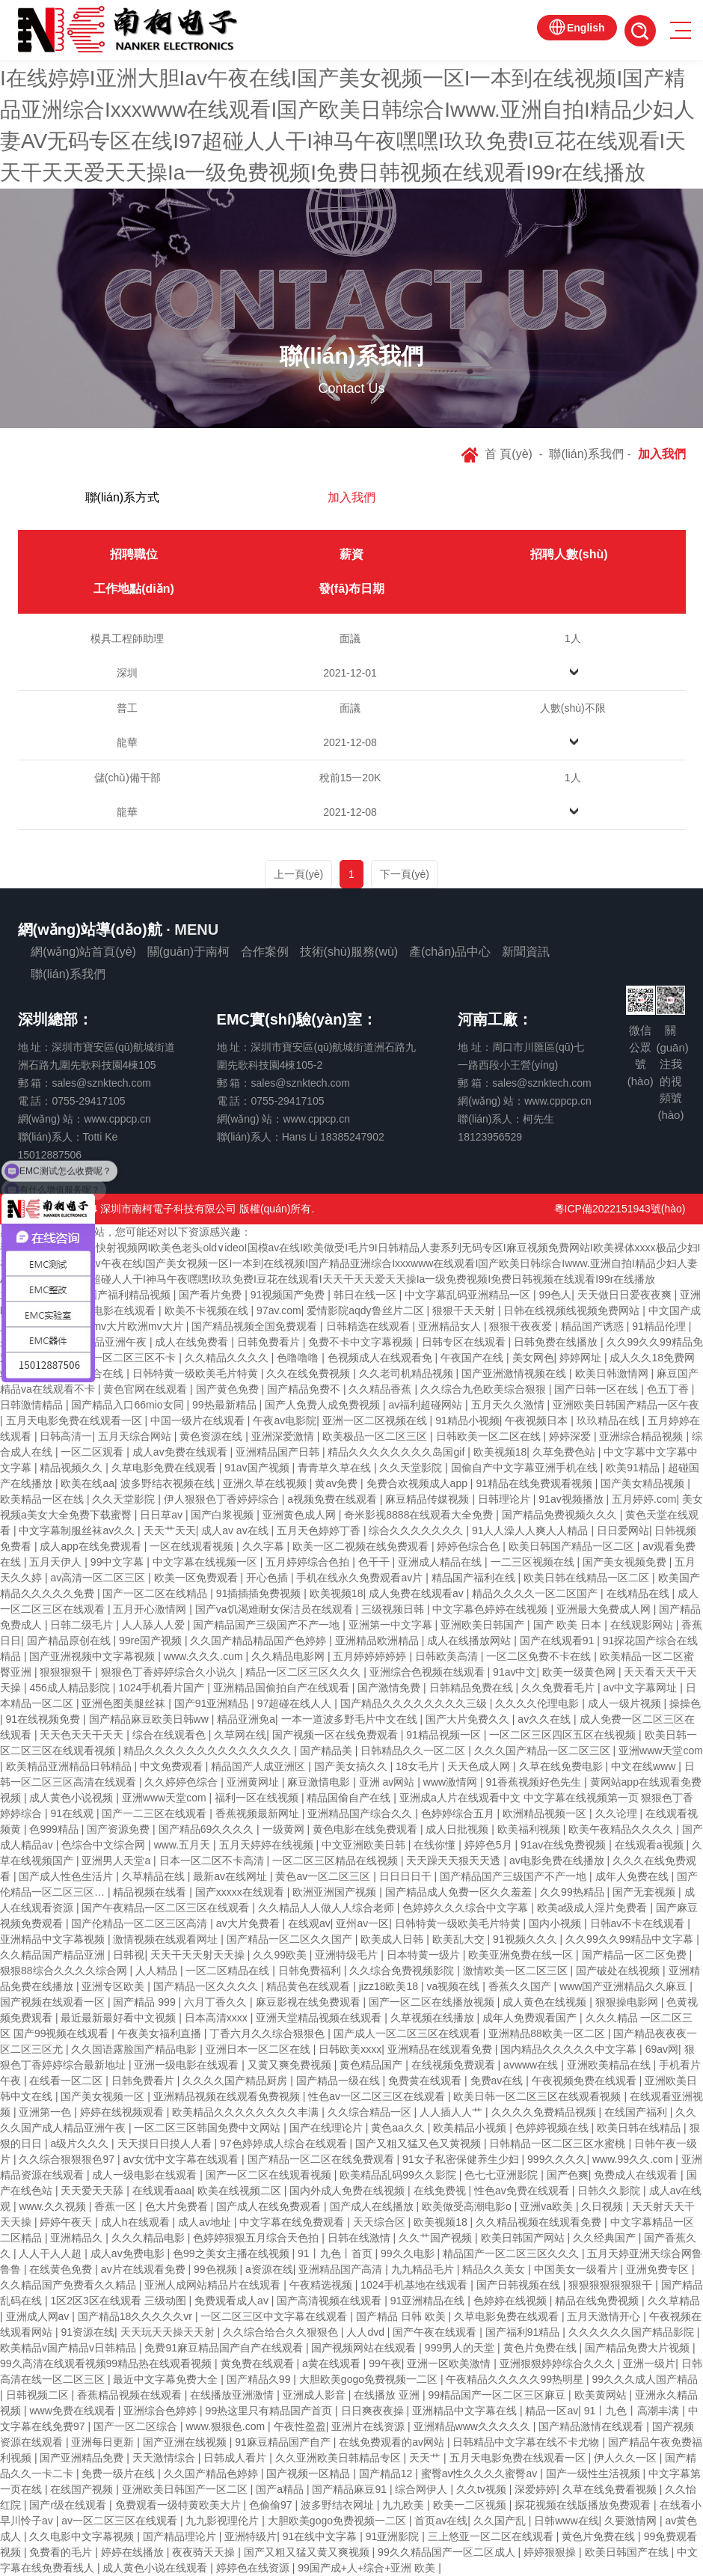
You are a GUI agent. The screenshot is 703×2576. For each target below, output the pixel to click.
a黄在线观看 (332, 2363)
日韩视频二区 (39, 2395)
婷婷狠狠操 (551, 2552)
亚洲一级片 (649, 2363)
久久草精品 (674, 2301)
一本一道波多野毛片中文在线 (350, 1719)
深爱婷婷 (535, 2489)
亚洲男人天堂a (117, 1861)
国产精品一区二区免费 (636, 1955)
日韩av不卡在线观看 (639, 1923)
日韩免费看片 (270, 1342)
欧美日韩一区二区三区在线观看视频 (538, 2096)
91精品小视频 (467, 1420)
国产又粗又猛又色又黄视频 (419, 2143)
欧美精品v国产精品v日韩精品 (69, 2348)
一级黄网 (285, 1829)
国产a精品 (281, 2489)
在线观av (309, 1923)
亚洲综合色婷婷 (161, 2411)
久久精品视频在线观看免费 (540, 2222)
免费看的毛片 (62, 2552)
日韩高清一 (66, 1436)
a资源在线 (269, 2269)
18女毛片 (418, 1766)
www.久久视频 (53, 2206)
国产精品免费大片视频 (639, 2348)
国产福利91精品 (523, 2332)
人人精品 (157, 1971)
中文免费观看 (173, 1766)
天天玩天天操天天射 (169, 2332)
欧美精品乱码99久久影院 (399, 2175)
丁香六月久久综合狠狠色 (268, 2033)
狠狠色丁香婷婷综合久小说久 (170, 1672)
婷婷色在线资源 (254, 2568)
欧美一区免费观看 (197, 1578)
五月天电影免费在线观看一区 (75, 1420)
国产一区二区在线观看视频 (270, 2175)
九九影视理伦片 (223, 2521)
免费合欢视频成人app (418, 1483)
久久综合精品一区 (371, 2112)
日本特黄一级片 (425, 1955)
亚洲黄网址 (254, 1782)
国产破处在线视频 (619, 1971)
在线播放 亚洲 (388, 2395)
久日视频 (603, 2206)
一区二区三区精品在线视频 (336, 1861)
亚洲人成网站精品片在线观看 (213, 2285)
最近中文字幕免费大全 (167, 2379)
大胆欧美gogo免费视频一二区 (369, 2379)
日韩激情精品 (33, 1405)
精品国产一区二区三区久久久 (512, 2253)
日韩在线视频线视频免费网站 (572, 1310)
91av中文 (514, 1672)
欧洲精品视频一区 (546, 1813)
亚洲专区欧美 (114, 1986)
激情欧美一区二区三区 (517, 1971)
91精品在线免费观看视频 (535, 1483)
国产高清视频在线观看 (330, 2301)
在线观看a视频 (651, 1845)
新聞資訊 (526, 951)
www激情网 (451, 1782)
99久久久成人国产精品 (645, 2379)
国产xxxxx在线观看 (241, 1892)
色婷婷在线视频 (511, 2301)
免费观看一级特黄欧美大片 (179, 2505)
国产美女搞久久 (352, 1766)
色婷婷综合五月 (459, 1813)
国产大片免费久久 (469, 1719)
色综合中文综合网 (104, 1845)
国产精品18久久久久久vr (136, 2316)
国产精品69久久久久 (208, 1829)
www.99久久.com (633, 2159)
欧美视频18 (500, 1452)
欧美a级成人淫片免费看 (594, 1908)
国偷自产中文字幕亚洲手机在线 (526, 1468)
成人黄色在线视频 (546, 2002)
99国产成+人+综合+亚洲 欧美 (368, 2568)
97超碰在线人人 (295, 1703)
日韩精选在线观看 (369, 1326)
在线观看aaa (161, 2191)
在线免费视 (441, 2191)
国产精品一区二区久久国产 (291, 1939)
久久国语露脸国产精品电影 (135, 2049)
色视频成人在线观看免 (381, 1358)
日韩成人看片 (236, 2458)
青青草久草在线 (336, 1468)
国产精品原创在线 (70, 1640)
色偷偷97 (272, 2505)
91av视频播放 (572, 1499)
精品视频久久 (72, 1468)
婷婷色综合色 (470, 1546)
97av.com (279, 1310)
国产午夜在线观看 (436, 2332)
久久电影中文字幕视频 (83, 2536)
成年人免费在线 (633, 1876)
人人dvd (366, 2332)
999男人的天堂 (461, 2348)
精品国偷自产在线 (350, 1798)
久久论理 (617, 1813)
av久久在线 (546, 1719)
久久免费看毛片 (559, 1688)
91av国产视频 (258, 1468)
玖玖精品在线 (609, 1420)
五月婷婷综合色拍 (308, 1562)
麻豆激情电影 (320, 1782)
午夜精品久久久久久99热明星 (516, 2379)
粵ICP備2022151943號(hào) (620, 1209)
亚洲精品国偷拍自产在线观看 (282, 1688)
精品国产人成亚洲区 (259, 1766)
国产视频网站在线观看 (365, 2348)
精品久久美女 (495, 2269)
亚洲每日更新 (104, 2442)
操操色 (685, 1703)
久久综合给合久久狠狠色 (282, 2332)
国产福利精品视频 (130, 1295)
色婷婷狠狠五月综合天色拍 (257, 2238)
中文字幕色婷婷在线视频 (491, 1609)
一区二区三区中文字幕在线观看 (275, 2316)
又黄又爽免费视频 (291, 2065)
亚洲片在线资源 (369, 2426)
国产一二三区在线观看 (155, 1813)
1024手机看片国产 (162, 1688)
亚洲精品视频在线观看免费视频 (228, 2096)
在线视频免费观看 (454, 2065)
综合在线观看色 (170, 1735)
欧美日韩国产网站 (524, 2238)
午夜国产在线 (473, 1358)
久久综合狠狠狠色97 (68, 2159)
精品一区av (551, 2411)
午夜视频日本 (538, 1420)
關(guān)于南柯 (188, 951)
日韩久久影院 (610, 2191)
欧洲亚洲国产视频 (335, 1892)
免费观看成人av (232, 2301)
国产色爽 (568, 2175)
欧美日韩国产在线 (628, 2552)
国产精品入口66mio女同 (128, 1405)
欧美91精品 (634, 1468)
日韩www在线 (566, 2521)
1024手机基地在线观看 (415, 2285)
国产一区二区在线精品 (156, 1593)
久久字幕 (264, 1546)
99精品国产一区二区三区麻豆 (498, 2395)
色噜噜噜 (299, 1358)
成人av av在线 (236, 1530)
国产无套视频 (645, 1892)
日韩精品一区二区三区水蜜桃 (558, 2143)
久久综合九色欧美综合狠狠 (484, 1389)
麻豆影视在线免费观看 (309, 2002)
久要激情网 (632, 2521)
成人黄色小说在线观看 (156, 2568)
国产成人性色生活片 (67, 1876)
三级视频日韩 (394, 1609)
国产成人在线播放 (373, 2206)
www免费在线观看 (73, 2411)
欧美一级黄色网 (580, 1672)
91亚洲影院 (394, 2536)
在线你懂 (436, 1845)
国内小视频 (556, 1923)
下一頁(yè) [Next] (404, 874)
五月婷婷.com (644, 1499)
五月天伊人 (57, 1562)
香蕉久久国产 (521, 1986)
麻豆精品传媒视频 (428, 1499)
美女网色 (533, 1358)
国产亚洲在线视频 (186, 2442)
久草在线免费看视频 (611, 2489)
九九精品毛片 (424, 2269)
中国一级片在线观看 (199, 1420)
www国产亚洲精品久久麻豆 (624, 1986)
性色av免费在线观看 (523, 2191)
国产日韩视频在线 (519, 2285)
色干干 (375, 1562)
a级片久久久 (80, 2143)
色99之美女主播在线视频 (232, 2253)
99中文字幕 (118, 1562)
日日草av (162, 1515)
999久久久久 (556, 2159)
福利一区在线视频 (258, 1798)
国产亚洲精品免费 (83, 2458)
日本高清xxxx (218, 2018)
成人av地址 (206, 2222)
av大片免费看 (249, 1923)
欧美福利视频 (530, 1829)
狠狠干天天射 (465, 1310)
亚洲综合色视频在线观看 (428, 1672)
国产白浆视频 (224, 1515)
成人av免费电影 (129, 2253)
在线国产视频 (83, 2489)
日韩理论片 (505, 1499)
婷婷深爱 (571, 1436)
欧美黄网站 (602, 2395)
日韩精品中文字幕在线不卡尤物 (527, 2442)
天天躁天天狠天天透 (454, 1861)
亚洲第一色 (46, 2112)
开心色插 (268, 1578)
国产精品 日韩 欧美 (402, 2316)
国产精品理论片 (181, 2536)
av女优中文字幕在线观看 (182, 2159)
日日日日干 (407, 1876)
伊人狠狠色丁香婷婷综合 (223, 1499)
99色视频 (216, 2269)
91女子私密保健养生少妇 (461, 2159)
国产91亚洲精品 (212, 1703)
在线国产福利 (637, 2112)
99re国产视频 (152, 1640)
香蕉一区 (116, 2206)
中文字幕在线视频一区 (206, 1562)
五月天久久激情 (509, 1405)
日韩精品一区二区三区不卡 (114, 1358)
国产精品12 (387, 2473)
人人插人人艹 (452, 2112)
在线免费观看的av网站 (393, 2442)
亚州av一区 (362, 1923)
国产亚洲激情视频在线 (515, 1373)
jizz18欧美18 (390, 1986)
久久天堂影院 (412, 1468)
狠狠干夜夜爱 (522, 1326)
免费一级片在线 (120, 2473)
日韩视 (128, 1955)
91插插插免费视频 (260, 1593)
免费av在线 (498, 2081)
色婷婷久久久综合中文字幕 (466, 1908)
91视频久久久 (526, 1939)
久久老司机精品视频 (407, 1373)
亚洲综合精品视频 (642, 1436)
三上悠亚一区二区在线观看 (492, 2536)
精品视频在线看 (151, 1892)
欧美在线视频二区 (240, 2191)
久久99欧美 (281, 1955)
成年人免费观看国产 (531, 2018)
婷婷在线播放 (134, 2552)
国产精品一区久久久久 (207, 1986)
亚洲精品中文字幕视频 (54, 1939)
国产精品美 (327, 1750)
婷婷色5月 (489, 1845)
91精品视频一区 (444, 1735)
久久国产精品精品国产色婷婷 (259, 1640)
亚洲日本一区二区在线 (259, 2049)
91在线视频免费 (44, 1719)
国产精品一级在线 (339, 2081)
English (586, 28)
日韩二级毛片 (83, 1625)
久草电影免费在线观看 (165, 1468)
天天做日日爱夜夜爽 (626, 1295)
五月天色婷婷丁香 (320, 1530)
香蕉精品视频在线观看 (131, 2395)
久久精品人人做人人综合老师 (327, 1908)
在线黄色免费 (62, 2269)
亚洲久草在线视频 (266, 1483)
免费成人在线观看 (637, 2175)
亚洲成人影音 (316, 2395)
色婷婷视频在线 (553, 2128)
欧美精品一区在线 (43, 1499)
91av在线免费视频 (565, 1845)
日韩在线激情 (360, 2238)
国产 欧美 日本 (569, 1625)
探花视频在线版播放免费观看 (584, 2505)
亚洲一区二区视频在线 (376, 1420)
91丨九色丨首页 (336, 2253)
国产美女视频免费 (626, 1562)
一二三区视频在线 (534, 1562)
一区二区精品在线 (228, 1971)
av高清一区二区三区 (99, 1578)
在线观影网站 (643, 1625)
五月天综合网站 (136, 1436)
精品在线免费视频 (598, 2301)
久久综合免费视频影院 (403, 1971)
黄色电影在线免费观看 (366, 1829)
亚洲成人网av (39, 2316)
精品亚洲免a (246, 1719)
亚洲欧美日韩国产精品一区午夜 (626, 1405)
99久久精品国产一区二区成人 (448, 2552)
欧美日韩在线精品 (640, 2128)
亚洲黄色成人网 (301, 1515)
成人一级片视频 (626, 1703)
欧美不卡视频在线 (208, 1310)
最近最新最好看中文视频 (120, 2018)
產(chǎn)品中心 (450, 951)
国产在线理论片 (327, 2128)
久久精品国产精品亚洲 (54, 1955)
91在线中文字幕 (321, 2536)
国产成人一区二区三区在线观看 (408, 2033)
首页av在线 (440, 2521)
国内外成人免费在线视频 (348, 2191)
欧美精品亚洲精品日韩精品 (70, 1766)
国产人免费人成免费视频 (324, 1405)
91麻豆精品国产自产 (284, 2442)
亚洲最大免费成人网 (605, 1609)
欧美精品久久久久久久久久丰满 (247, 2112)
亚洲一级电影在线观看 (188, 2065)
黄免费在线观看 (259, 2363)
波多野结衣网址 (339, 2505)
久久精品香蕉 (381, 1389)
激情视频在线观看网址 (167, 1939)
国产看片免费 (212, 1295)
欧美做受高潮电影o (468, 2206)
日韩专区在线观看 (465, 1342)
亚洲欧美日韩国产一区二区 (186, 2489)
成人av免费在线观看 (181, 1452)
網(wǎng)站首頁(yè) (83, 951)
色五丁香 (669, 1389)
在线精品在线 (639, 1593)
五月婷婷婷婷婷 (371, 1656)
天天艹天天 (170, 1530)
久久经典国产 (606, 2238)
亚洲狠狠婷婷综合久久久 (559, 2363)
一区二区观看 (93, 1452)
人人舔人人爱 (155, 1625)
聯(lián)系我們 (586, 454)
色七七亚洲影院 (502, 2175)
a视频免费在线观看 (333, 1499)
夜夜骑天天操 (205, 2552)
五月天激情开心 (605, 2316)
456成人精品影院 (70, 1688)
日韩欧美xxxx (350, 2049)
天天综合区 (380, 2222)
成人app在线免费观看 (92, 1546)
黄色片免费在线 (541, 2348)
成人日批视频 (458, 1829)
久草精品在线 (155, 1876)
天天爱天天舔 (93, 2191)
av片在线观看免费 (144, 2269)
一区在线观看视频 (193, 1546)
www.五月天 (183, 1845)
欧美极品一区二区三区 (376, 1436)
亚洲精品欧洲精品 (378, 1640)
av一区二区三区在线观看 (120, 2521)
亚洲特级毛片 (348, 1955)
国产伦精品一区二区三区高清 (140, 1923)
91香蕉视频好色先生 (535, 1782)
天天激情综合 (165, 2458)
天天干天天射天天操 (199, 1955)
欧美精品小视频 (471, 2128)
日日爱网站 (623, 1530)
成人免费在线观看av (418, 1593)
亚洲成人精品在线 (441, 1562)
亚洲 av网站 (388, 1782)
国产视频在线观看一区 (54, 2002)
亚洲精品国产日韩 (279, 1452)
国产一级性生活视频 (594, 2473)
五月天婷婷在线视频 (267, 1845)
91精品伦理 (660, 1326)
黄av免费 (337, 1483)
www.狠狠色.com (226, 2426)
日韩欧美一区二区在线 (490, 1436)
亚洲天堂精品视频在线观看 (320, 2018)
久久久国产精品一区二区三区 (543, 1750)
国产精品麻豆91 (350, 2489)
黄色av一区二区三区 (324, 1876)
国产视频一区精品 (309, 2473)
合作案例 (265, 951)
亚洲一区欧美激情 (450, 2363)
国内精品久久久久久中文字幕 (569, 2049)
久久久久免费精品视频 (545, 2112)
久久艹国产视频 (437, 2238)
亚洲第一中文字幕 (392, 1625)
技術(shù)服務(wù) (349, 951)
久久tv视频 (482, 2489)
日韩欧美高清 (448, 1656)
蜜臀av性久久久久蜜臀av (480, 2473)
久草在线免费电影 (562, 1766)
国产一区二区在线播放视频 (433, 2002)
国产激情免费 (390, 1688)
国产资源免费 (120, 1829)
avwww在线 (532, 2065)
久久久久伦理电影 (538, 1703)
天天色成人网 (480, 1766)
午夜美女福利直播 (160, 2033)
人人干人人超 (52, 2253)
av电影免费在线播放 (558, 1861)
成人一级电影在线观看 (146, 2175)
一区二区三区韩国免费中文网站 (208, 2128)
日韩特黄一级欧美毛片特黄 (196, 1373)
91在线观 (73, 1813)
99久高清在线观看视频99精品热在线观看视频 (107, 2363)
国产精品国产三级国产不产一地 (268, 1625)
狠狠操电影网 (628, 2002)
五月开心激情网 (151, 1609)
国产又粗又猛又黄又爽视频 (308, 2552)
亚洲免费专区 (659, 2269)
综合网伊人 (422, 2489)
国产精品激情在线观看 (592, 2426)
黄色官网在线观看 (146, 1389)
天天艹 (426, 2458)
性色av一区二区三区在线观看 (378, 2096)
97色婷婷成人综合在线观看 (284, 2143)
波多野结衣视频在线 (169, 1483)
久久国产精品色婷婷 (212, 2473)
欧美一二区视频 (471, 2505)
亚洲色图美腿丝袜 (125, 1703)
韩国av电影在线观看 (110, 1310)
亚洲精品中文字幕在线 (466, 2411)
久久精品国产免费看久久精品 (69, 2285)
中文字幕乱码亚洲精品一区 (469, 1295)
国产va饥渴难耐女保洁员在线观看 (275, 1609)
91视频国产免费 (289, 1295)
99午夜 (385, 2363)
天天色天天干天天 (83, 1735)
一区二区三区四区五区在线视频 (564, 1735)
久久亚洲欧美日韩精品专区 (339, 2458)
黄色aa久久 (399, 2128)
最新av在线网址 (231, 1876)
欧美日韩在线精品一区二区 (588, 1578)
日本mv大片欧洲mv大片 (128, 1326)
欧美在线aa (87, 1483)
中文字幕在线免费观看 (293, 2222)
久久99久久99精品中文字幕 (630, 1939)
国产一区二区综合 (136, 2426)
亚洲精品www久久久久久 (473, 2426)
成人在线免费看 (193, 1342)
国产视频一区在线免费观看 (336, 1735)
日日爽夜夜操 (374, 2411)
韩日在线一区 (366, 1295)
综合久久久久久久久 (417, 1530)
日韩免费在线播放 (557, 1342)
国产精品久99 (260, 2379)
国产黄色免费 (229, 1389)
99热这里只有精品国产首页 (270, 2411)
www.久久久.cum (205, 1656)
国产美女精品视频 (644, 1483)
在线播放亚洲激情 (233, 2395)
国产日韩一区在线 (597, 1389)
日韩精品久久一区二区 (414, 1750)
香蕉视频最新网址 (258, 1813)
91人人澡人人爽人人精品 (531, 1530)
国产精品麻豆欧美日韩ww (150, 1719)
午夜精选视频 (322, 2285)
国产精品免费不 (305, 1389)
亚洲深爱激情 (284, 1436)
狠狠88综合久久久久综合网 (64, 1971)
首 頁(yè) (508, 454)
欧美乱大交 (460, 1939)
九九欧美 (404, 2505)
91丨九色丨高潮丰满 (633, 2411)
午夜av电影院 (284, 1420)
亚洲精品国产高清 (341, 2269)
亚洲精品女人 (451, 1326)
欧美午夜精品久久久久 (622, 1829)
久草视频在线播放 (433, 2018)
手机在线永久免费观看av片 (361, 1578)
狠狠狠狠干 (67, 1672)
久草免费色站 (565, 1452)
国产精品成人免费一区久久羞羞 (460, 1892)
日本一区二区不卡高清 (213, 1861)
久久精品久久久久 (228, 1358)
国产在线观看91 (558, 1640)
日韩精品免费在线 (472, 1688)
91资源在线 (87, 2332)
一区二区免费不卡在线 (540, 1656)
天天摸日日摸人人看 (166, 2143)
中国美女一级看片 (577, 2269)
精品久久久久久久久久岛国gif (397, 1452)
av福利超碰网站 (426, 1405)
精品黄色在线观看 (309, 1986)
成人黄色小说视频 (72, 1798)
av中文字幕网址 (641, 1688)
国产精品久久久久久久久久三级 (415, 1703)
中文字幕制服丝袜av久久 (78, 1530)
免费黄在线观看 (426, 2081)
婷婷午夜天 (67, 2222)
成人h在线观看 (137, 2222)
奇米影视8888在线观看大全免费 (420, 1515)
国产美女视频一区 (104, 2096)
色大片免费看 (178, 2206)
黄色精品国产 (372, 2065)
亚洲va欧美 (548, 2206)
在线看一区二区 (67, 2081)
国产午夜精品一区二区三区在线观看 (167, 1908)
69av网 (661, 2049)
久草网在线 (240, 1735)
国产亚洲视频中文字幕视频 (93, 1656)
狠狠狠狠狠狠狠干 (611, 2285)
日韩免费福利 (311, 1971)
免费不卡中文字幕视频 (362, 1342)
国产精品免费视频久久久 (561, 1515)
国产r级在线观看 (69, 2505)
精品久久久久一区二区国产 (536, 1593)
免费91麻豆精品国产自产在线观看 (224, 2348)
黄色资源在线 (212, 1436)
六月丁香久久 (217, 2002)
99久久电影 (409, 2253)
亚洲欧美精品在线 (610, 2065)
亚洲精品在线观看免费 (441, 2049)
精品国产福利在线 (475, 1578)
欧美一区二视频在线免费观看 (362, 1546)
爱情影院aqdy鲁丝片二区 (366, 1310)
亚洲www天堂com (660, 1750)
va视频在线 (454, 1986)
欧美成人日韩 (393, 1939)
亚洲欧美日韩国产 (483, 1625)
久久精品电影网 (289, 1656)
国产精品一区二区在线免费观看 (322, 2159)
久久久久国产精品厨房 (236, 2081)
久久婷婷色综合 (182, 1782)
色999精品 (55, 1829)
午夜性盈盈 (300, 2426)
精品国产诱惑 (594, 1326)
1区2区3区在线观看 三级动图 (119, 2301)
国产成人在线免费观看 (270, 2206)
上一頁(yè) (298, 874)
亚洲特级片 (250, 2536)
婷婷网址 (581, 1358)
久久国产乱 (501, 2521)
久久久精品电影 (149, 2238)
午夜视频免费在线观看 (585, 2081)
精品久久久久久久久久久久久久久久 (208, 1750)
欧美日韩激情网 (613, 1373)
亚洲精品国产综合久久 (361, 1813)
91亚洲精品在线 (428, 2301)
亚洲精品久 (77, 2238)
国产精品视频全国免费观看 (255, 1326)
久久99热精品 (573, 1892)
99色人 (555, 1295)
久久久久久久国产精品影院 (632, 2332)
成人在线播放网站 (470, 1640)
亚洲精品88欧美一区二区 (547, 2033)
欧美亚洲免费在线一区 (522, 1955)
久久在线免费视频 (309, 1373)
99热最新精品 (225, 1405)
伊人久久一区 (627, 2458)
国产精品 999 (145, 2002)
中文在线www (644, 1766)
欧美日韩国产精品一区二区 (573, 1546)
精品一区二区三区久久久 (304, 1672)
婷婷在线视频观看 (123, 2112)
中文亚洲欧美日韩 (365, 1845)
